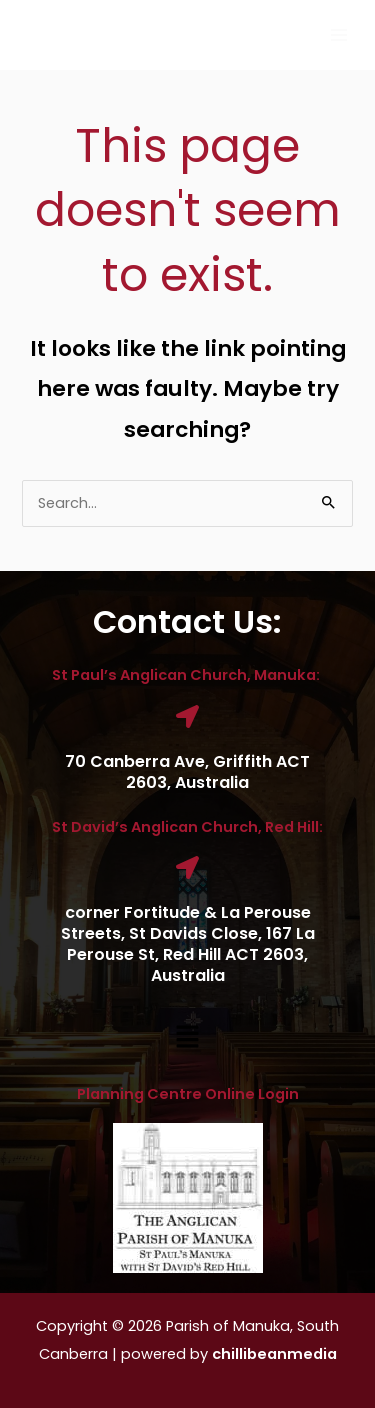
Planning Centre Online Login (188, 1094)
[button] (187, 1038)
